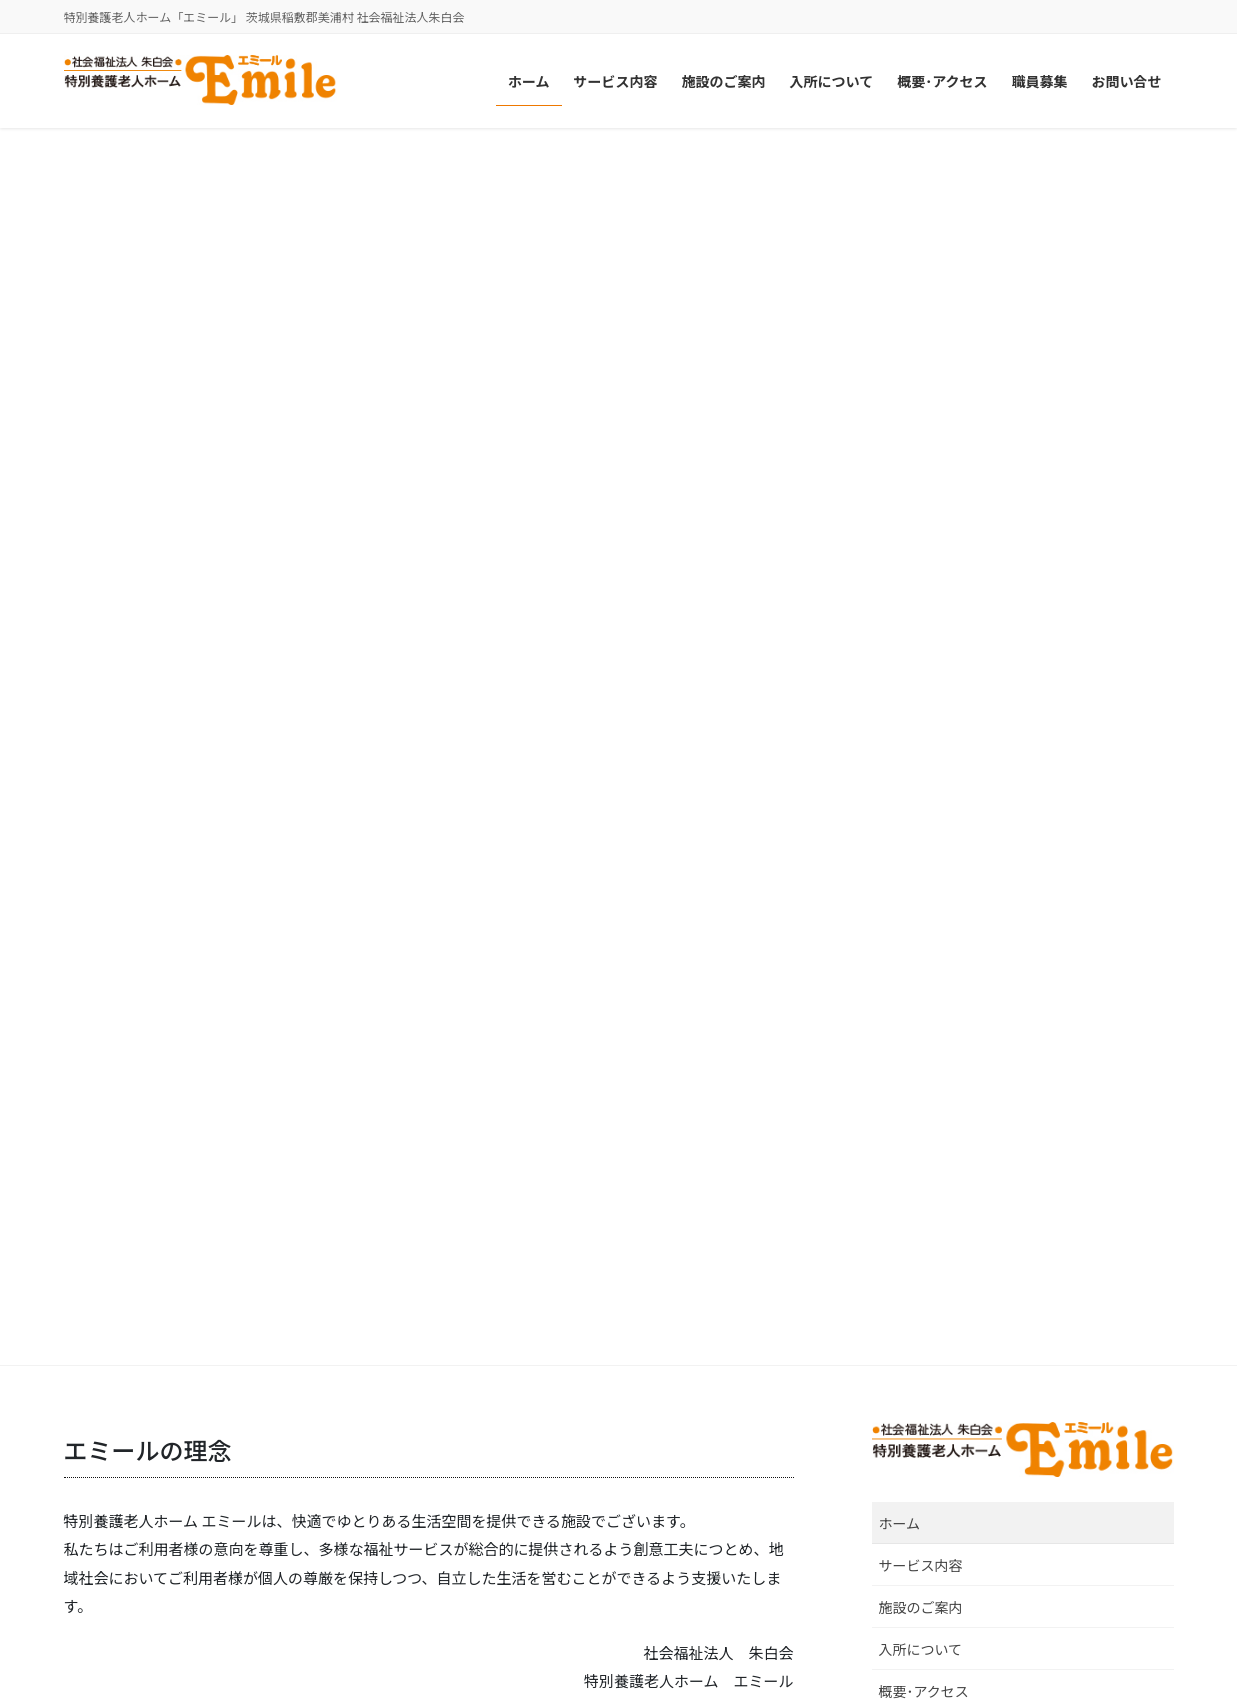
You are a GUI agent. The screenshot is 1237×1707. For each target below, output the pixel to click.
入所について (921, 412)
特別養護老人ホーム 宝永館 (925, 1417)
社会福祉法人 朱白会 (143, 1417)
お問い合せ (914, 539)
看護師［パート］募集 (952, 782)
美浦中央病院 (499, 1417)
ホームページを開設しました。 (983, 1022)
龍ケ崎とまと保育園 (141, 1552)
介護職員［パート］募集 (960, 942)
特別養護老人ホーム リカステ (173, 1484)
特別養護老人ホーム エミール (173, 1529)
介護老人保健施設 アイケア (545, 1484)
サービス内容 (921, 328)
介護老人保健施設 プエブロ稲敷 (560, 1462)
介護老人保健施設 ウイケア (545, 1507)
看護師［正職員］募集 (952, 703)
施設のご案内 (921, 370)
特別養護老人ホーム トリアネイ (180, 1507)
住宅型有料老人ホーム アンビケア (947, 1532)
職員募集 (907, 497)
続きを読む (235, 751)
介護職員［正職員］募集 (960, 862)
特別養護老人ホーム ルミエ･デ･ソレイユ (210, 1462)
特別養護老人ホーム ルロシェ (173, 1439)
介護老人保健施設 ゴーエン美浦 (560, 1439)
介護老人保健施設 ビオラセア (553, 1529)
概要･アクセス (924, 454)
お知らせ (1003, 996)
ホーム (900, 286)
